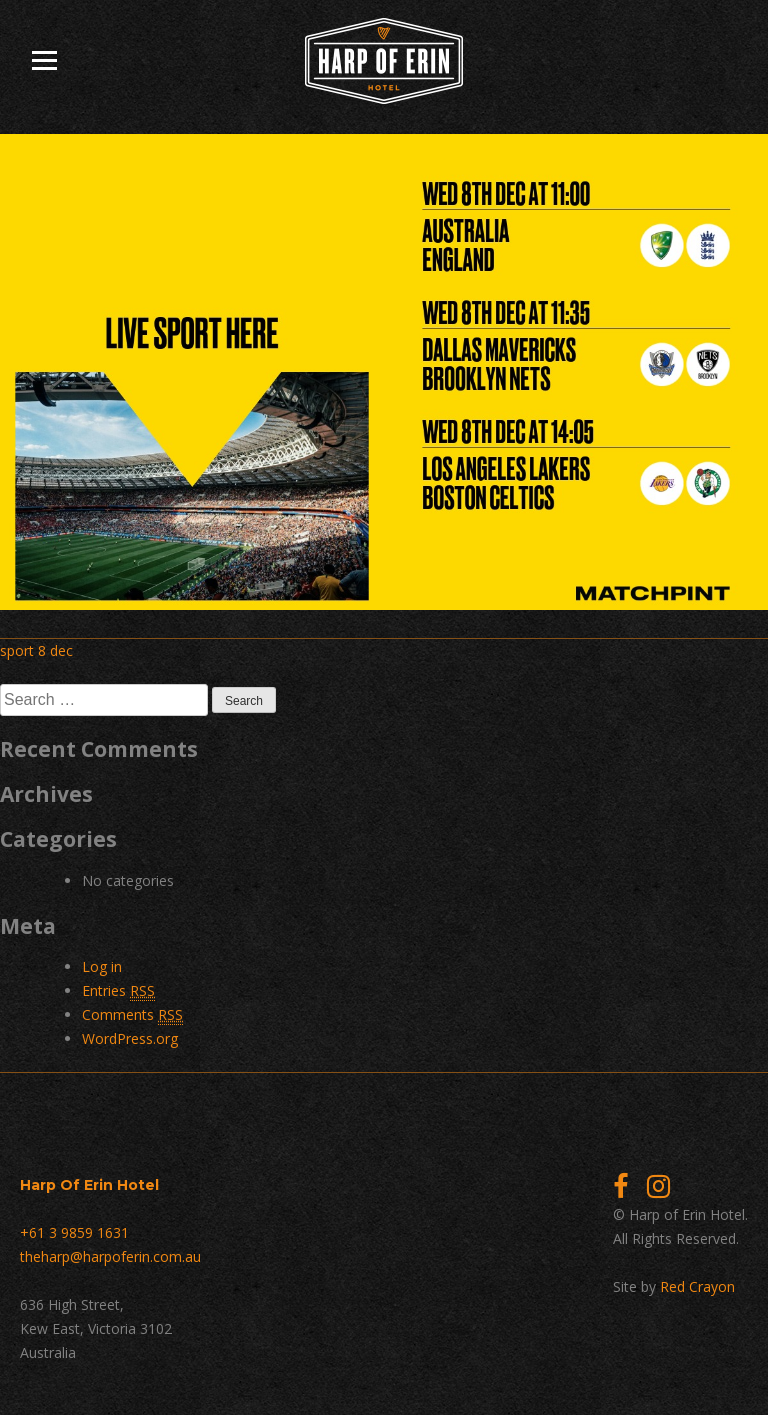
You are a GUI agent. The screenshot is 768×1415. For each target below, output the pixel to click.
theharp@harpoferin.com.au (110, 1256)
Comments (132, 1015)
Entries (118, 991)
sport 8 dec (36, 650)
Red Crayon (697, 1286)
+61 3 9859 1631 (74, 1232)
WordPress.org (130, 1038)
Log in (102, 966)
